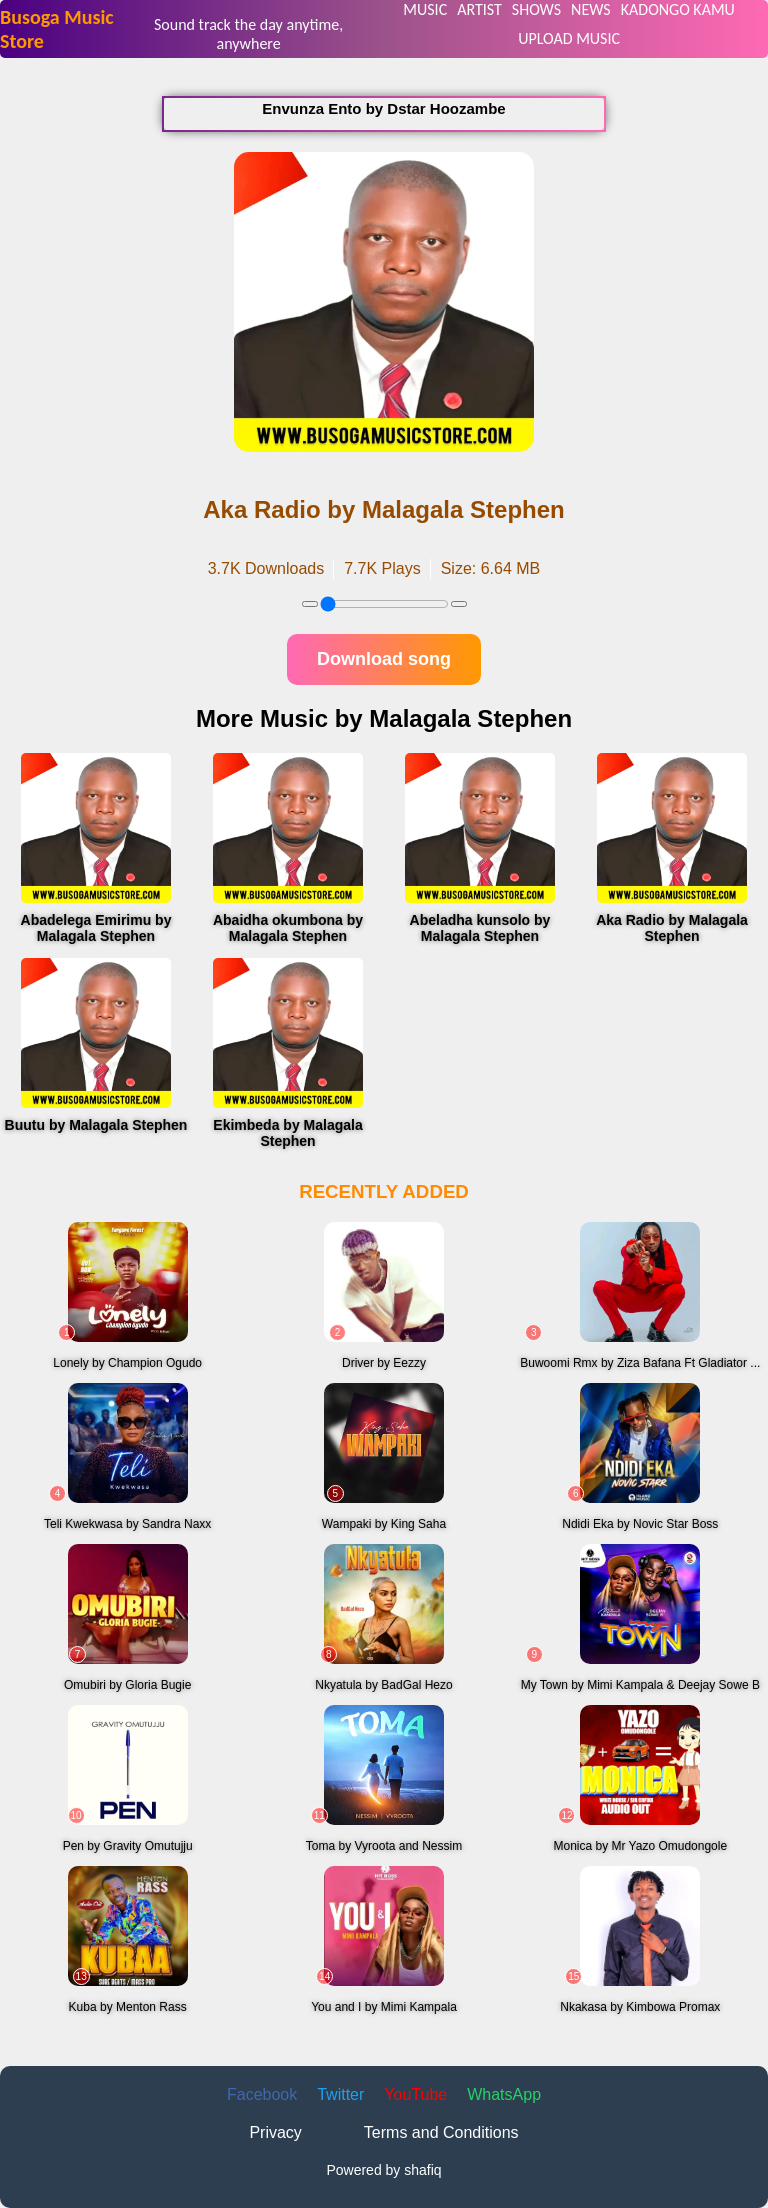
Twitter (340, 2094)
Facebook (262, 2094)
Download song (384, 659)
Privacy (275, 2132)
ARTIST (479, 9)
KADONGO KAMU (678, 9)
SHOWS (536, 9)
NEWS (591, 9)
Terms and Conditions (441, 2132)
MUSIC (425, 9)
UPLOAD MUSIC (569, 38)
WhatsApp (504, 2094)
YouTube (415, 2094)
